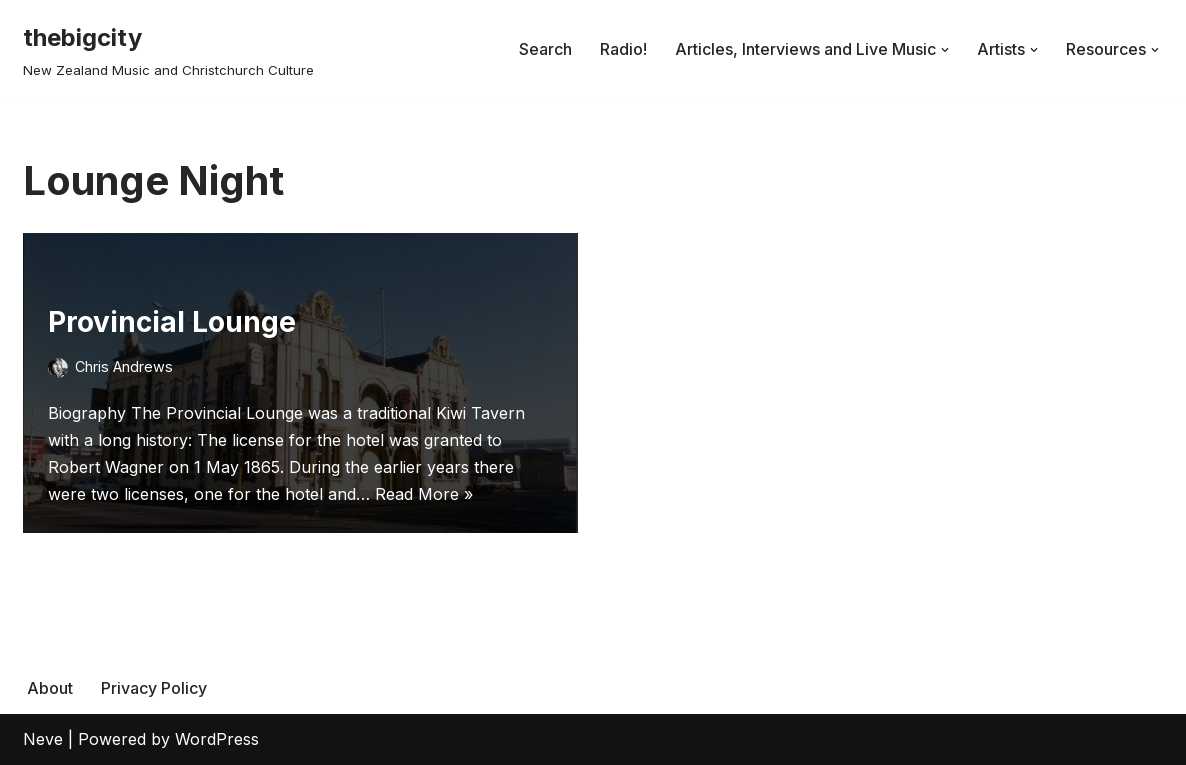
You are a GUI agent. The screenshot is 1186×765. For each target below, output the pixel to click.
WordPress (217, 739)
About (50, 688)
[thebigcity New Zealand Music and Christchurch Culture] (168, 49)
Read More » (424, 494)
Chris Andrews (124, 366)
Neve (43, 739)
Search (545, 49)
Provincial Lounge (172, 322)
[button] (945, 50)
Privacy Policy (154, 688)
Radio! (623, 49)
